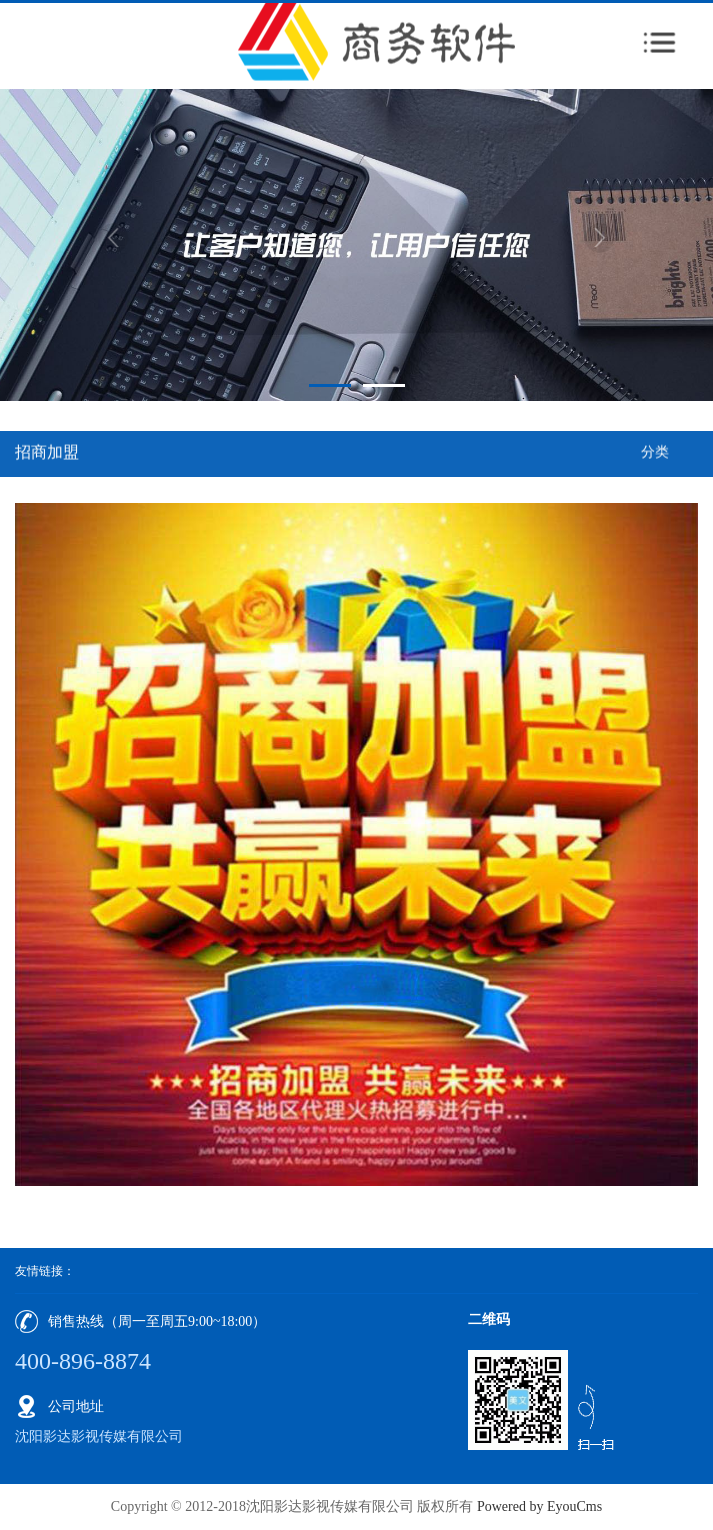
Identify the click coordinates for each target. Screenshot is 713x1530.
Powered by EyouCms (537, 1506)
